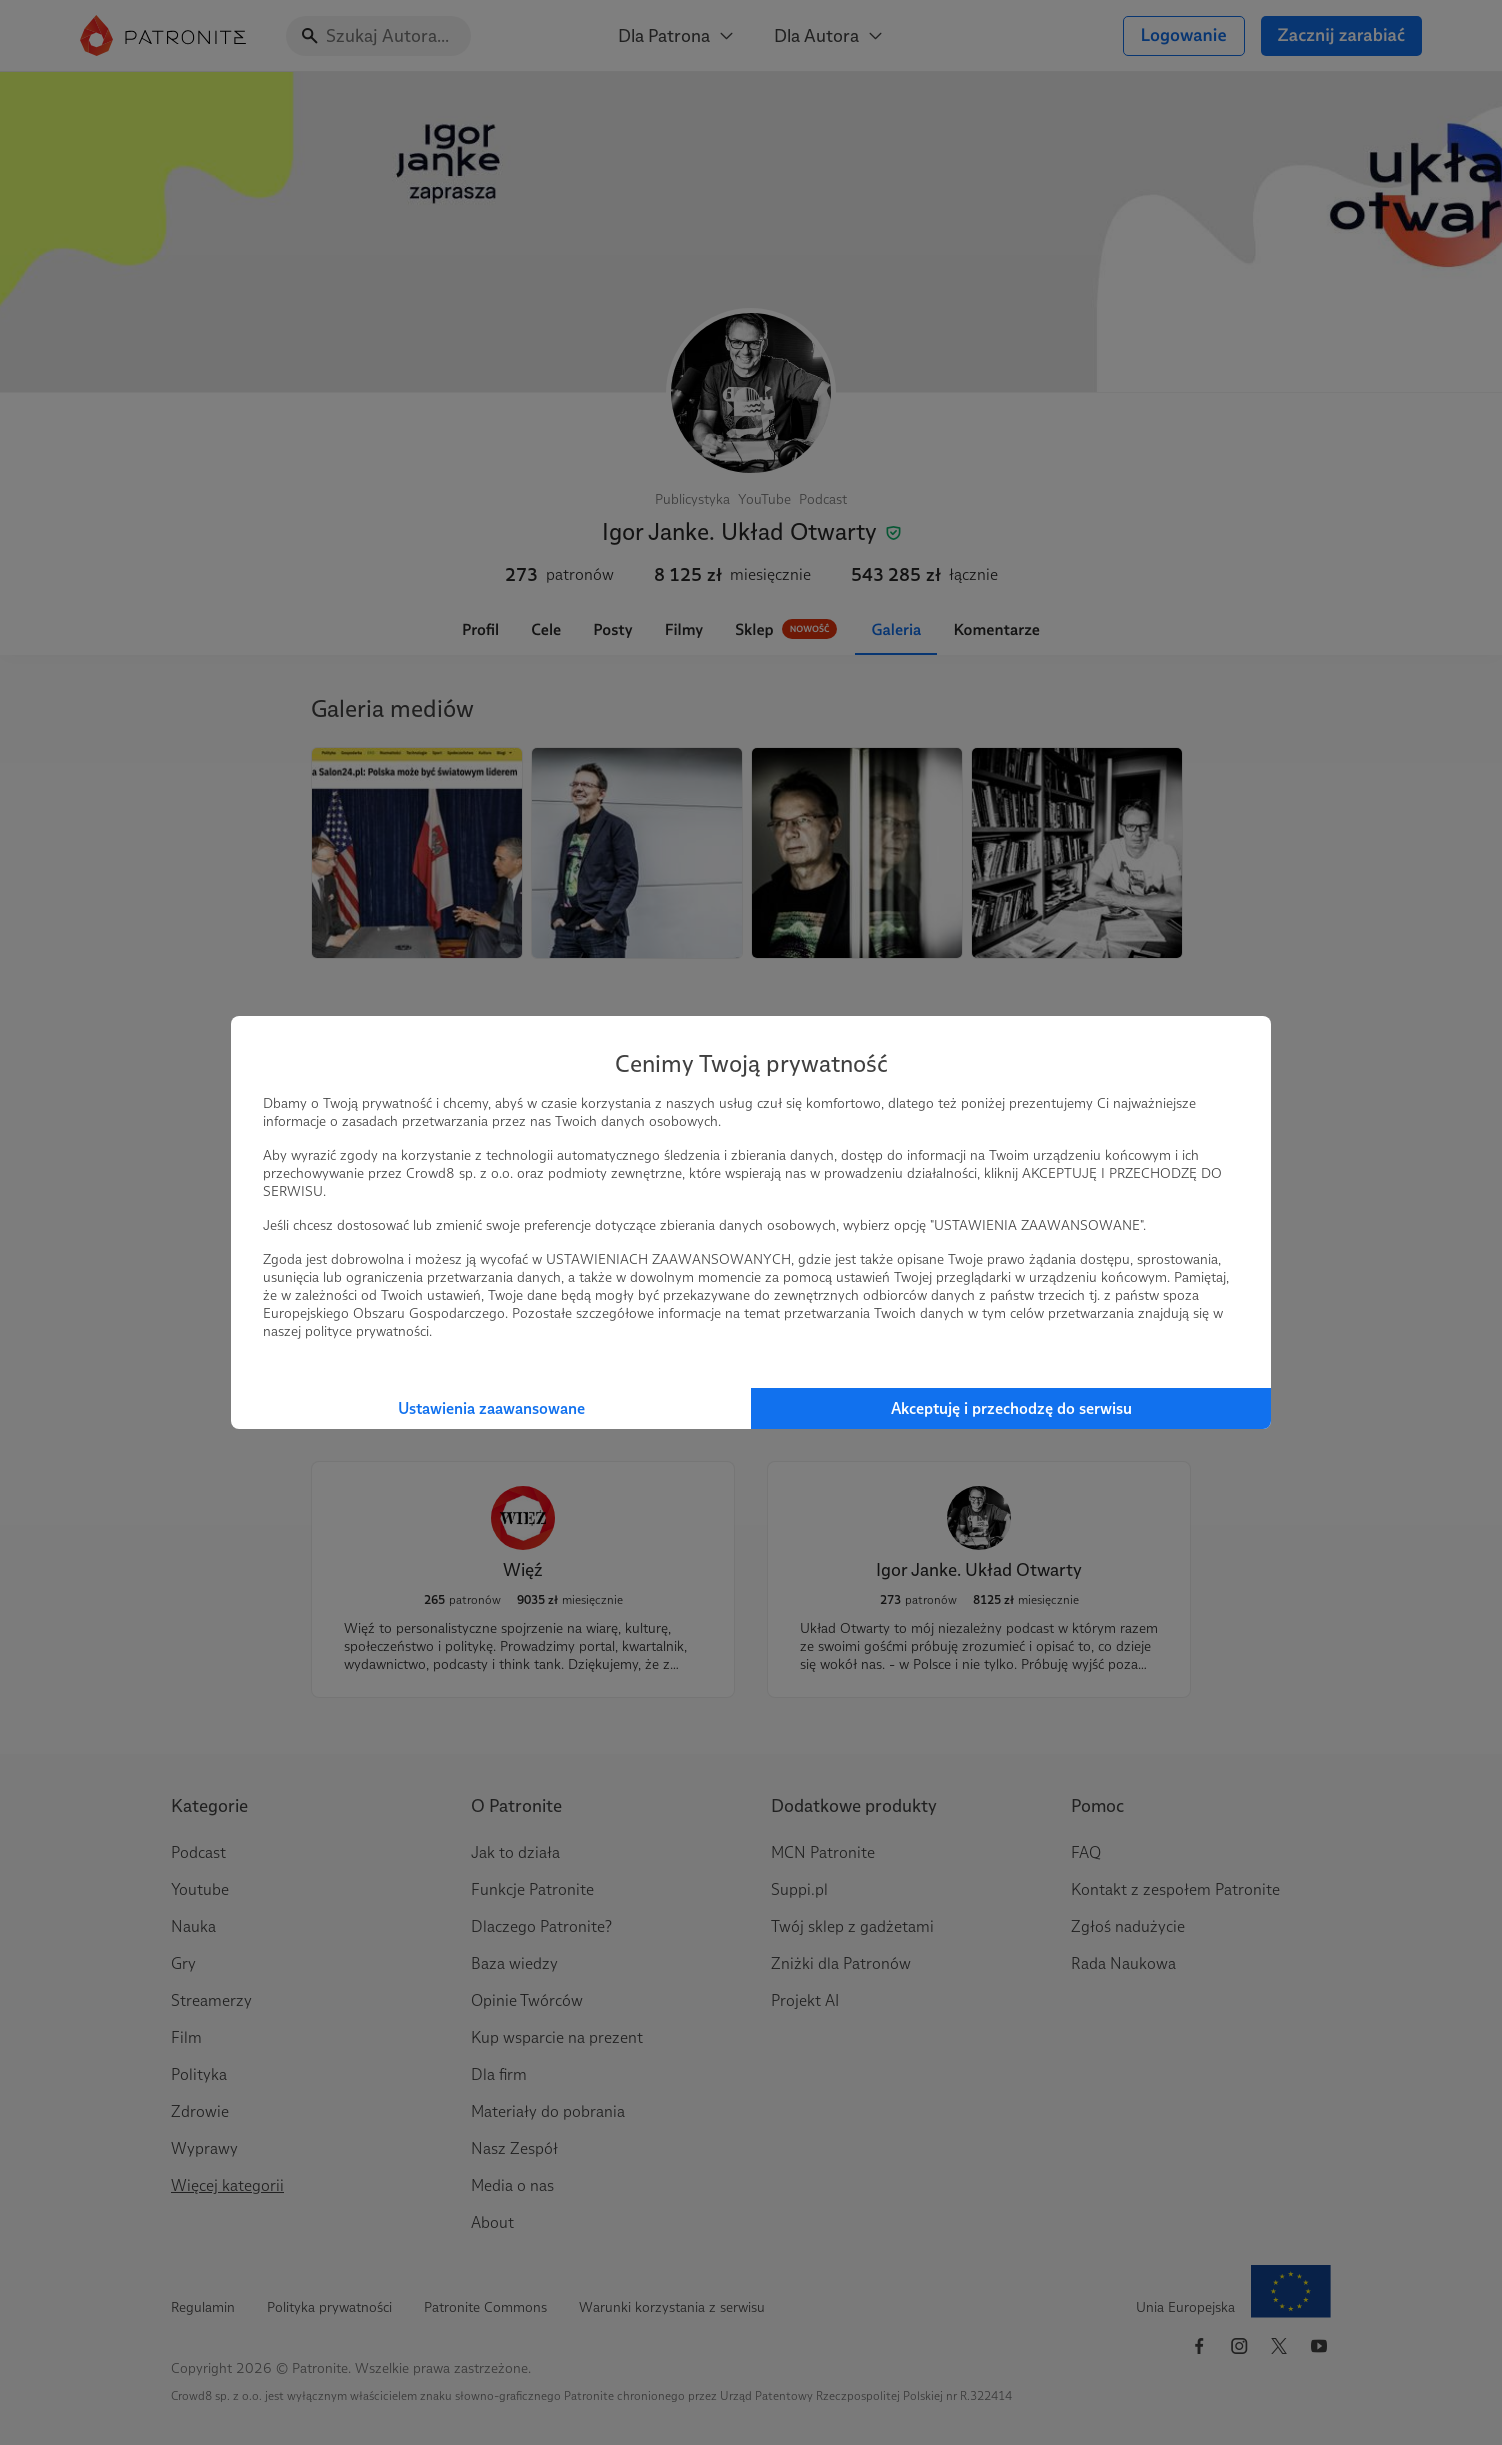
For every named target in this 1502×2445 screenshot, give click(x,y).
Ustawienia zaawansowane (491, 1408)
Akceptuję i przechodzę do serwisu (1011, 1408)
